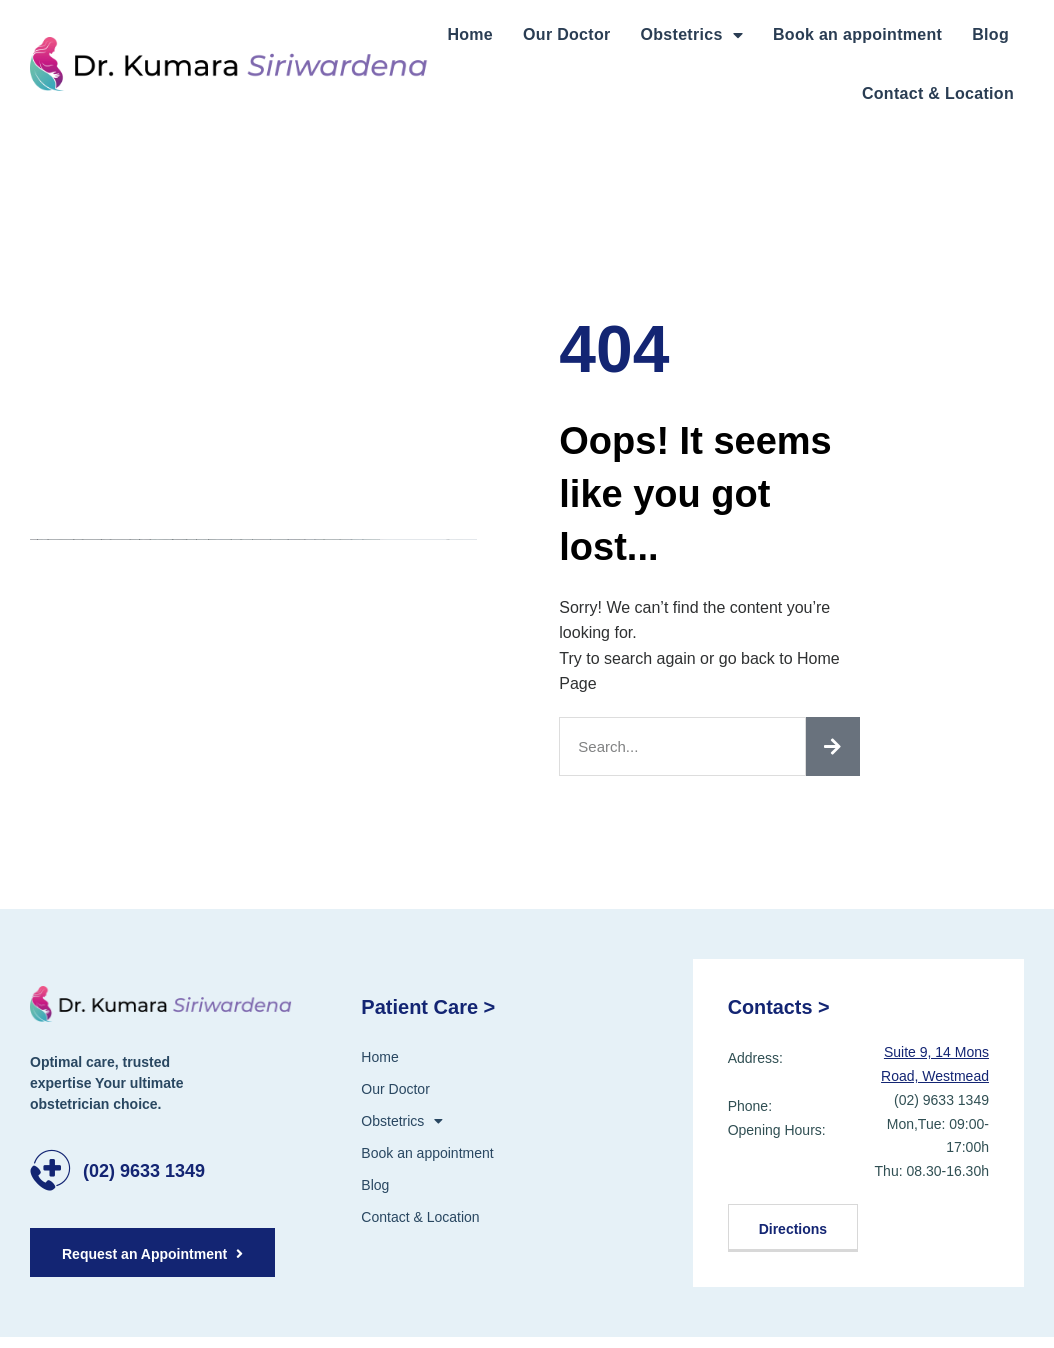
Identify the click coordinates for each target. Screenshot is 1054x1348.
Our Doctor (566, 34)
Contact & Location (938, 93)
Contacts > (779, 1007)
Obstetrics (692, 35)
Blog (990, 34)
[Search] (833, 746)
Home (470, 34)
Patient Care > (428, 1007)
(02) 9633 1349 (144, 1171)
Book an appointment (857, 34)
